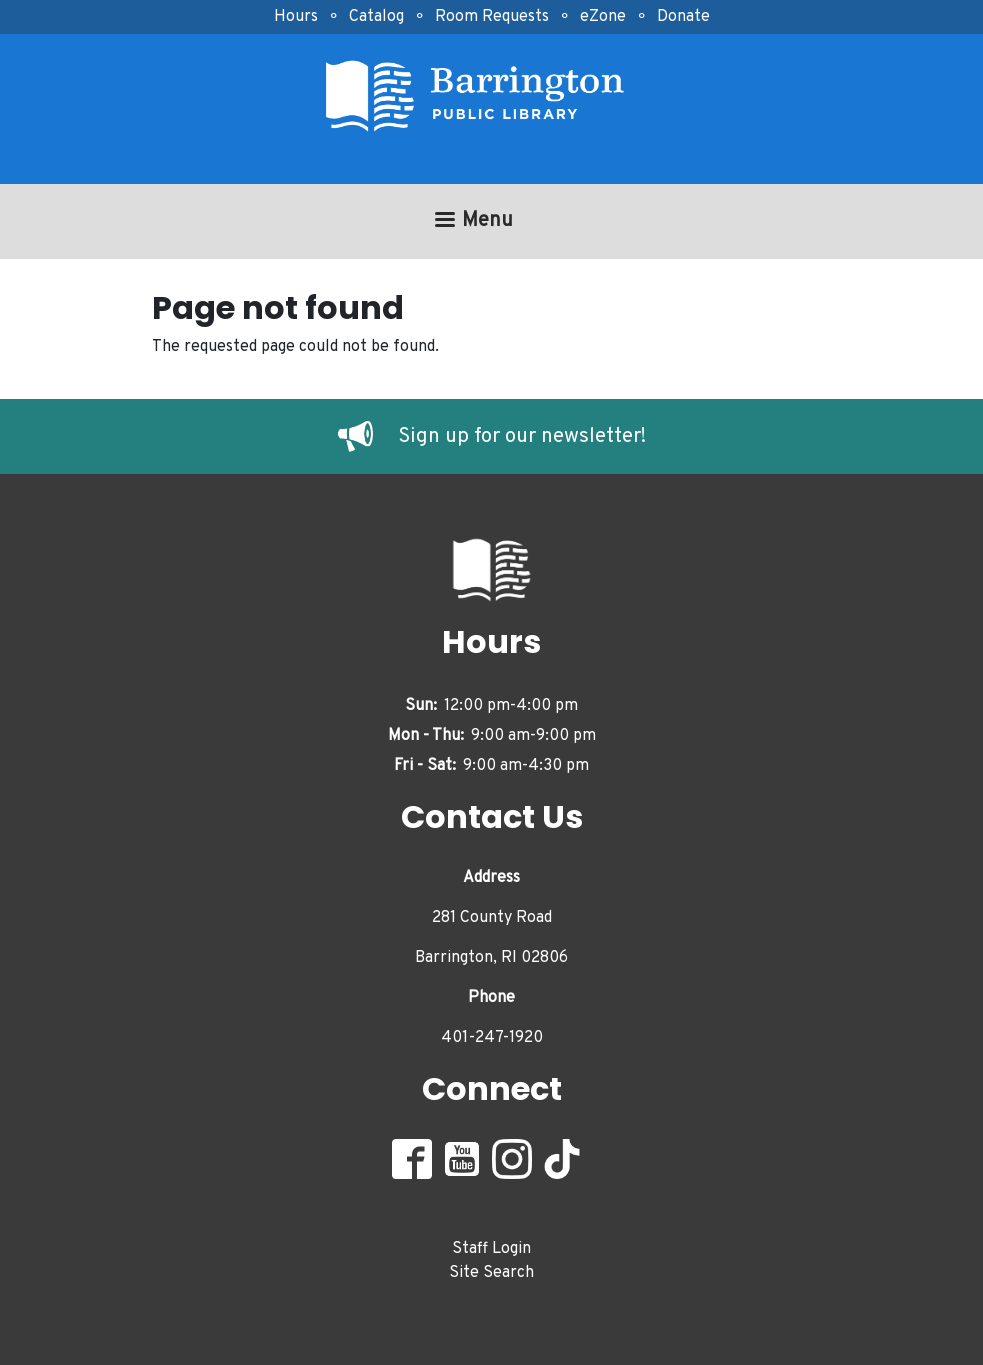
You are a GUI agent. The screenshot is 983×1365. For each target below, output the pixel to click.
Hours (296, 17)
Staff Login (491, 1249)
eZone (603, 17)
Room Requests (492, 17)
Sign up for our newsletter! (522, 437)
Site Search (491, 1273)
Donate (683, 17)
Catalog (376, 17)
